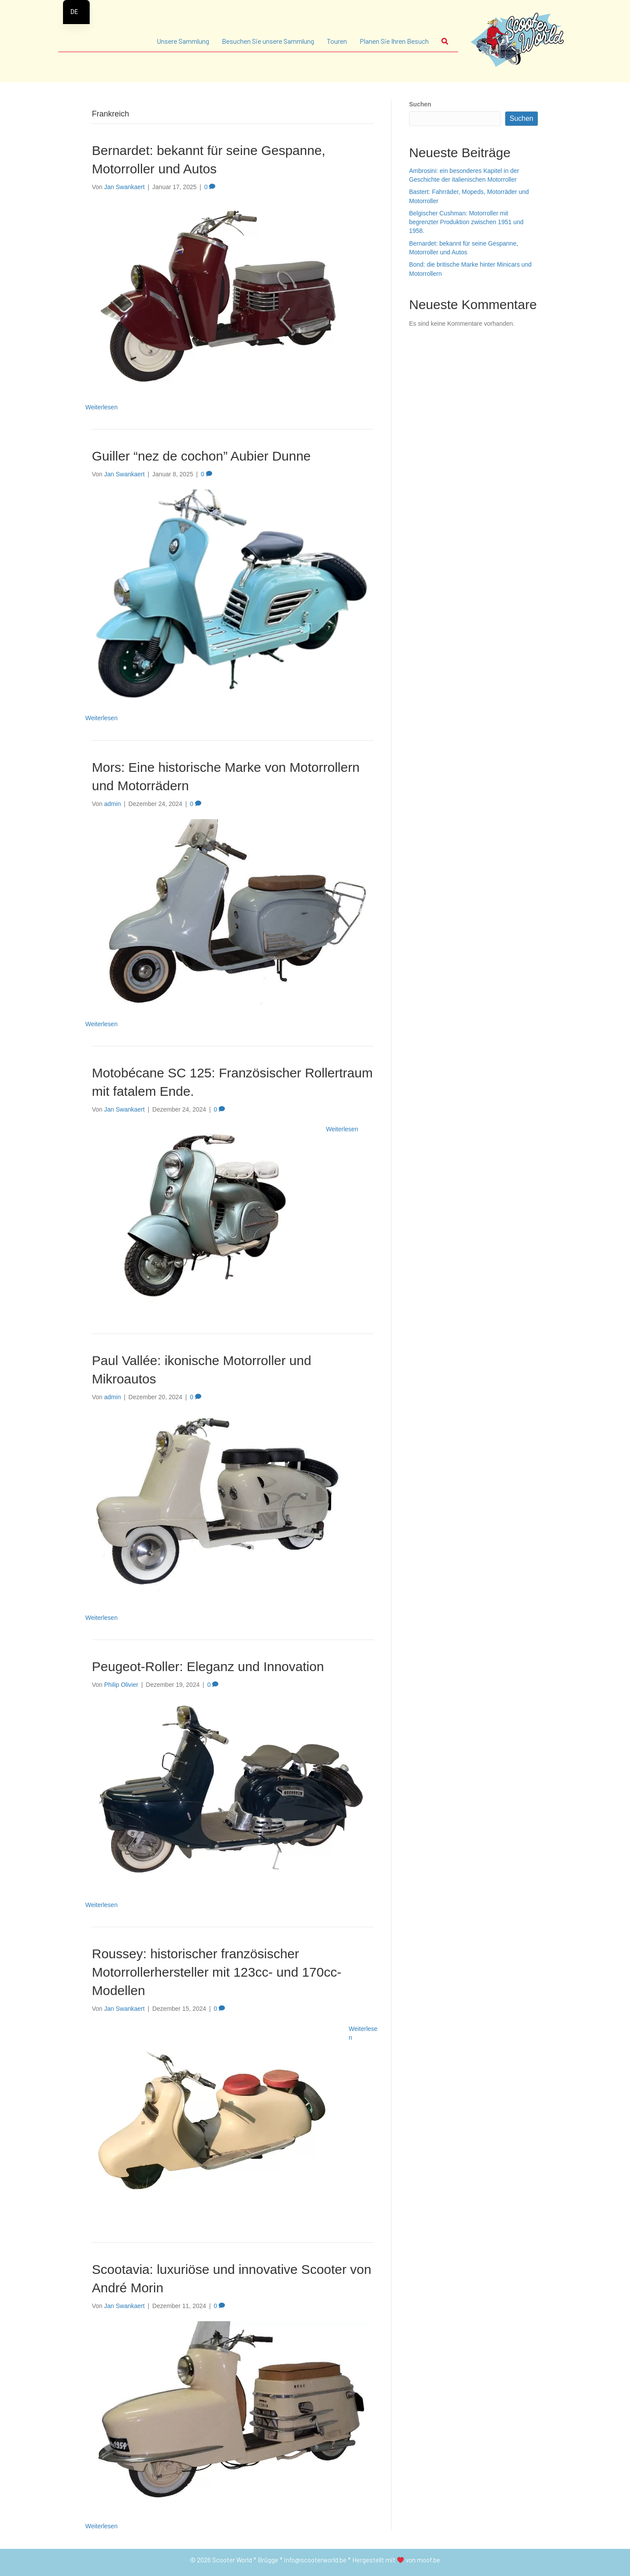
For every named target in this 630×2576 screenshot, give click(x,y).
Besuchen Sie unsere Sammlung (268, 41)
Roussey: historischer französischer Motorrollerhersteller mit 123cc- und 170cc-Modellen (216, 1972)
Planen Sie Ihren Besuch (394, 41)
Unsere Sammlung (183, 41)
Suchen (420, 104)
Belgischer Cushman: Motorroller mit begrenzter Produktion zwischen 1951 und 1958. (466, 222)
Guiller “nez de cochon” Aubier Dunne (201, 456)
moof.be (428, 2560)
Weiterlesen (101, 407)
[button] (446, 41)
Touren (337, 41)
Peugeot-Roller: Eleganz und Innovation (208, 1666)
